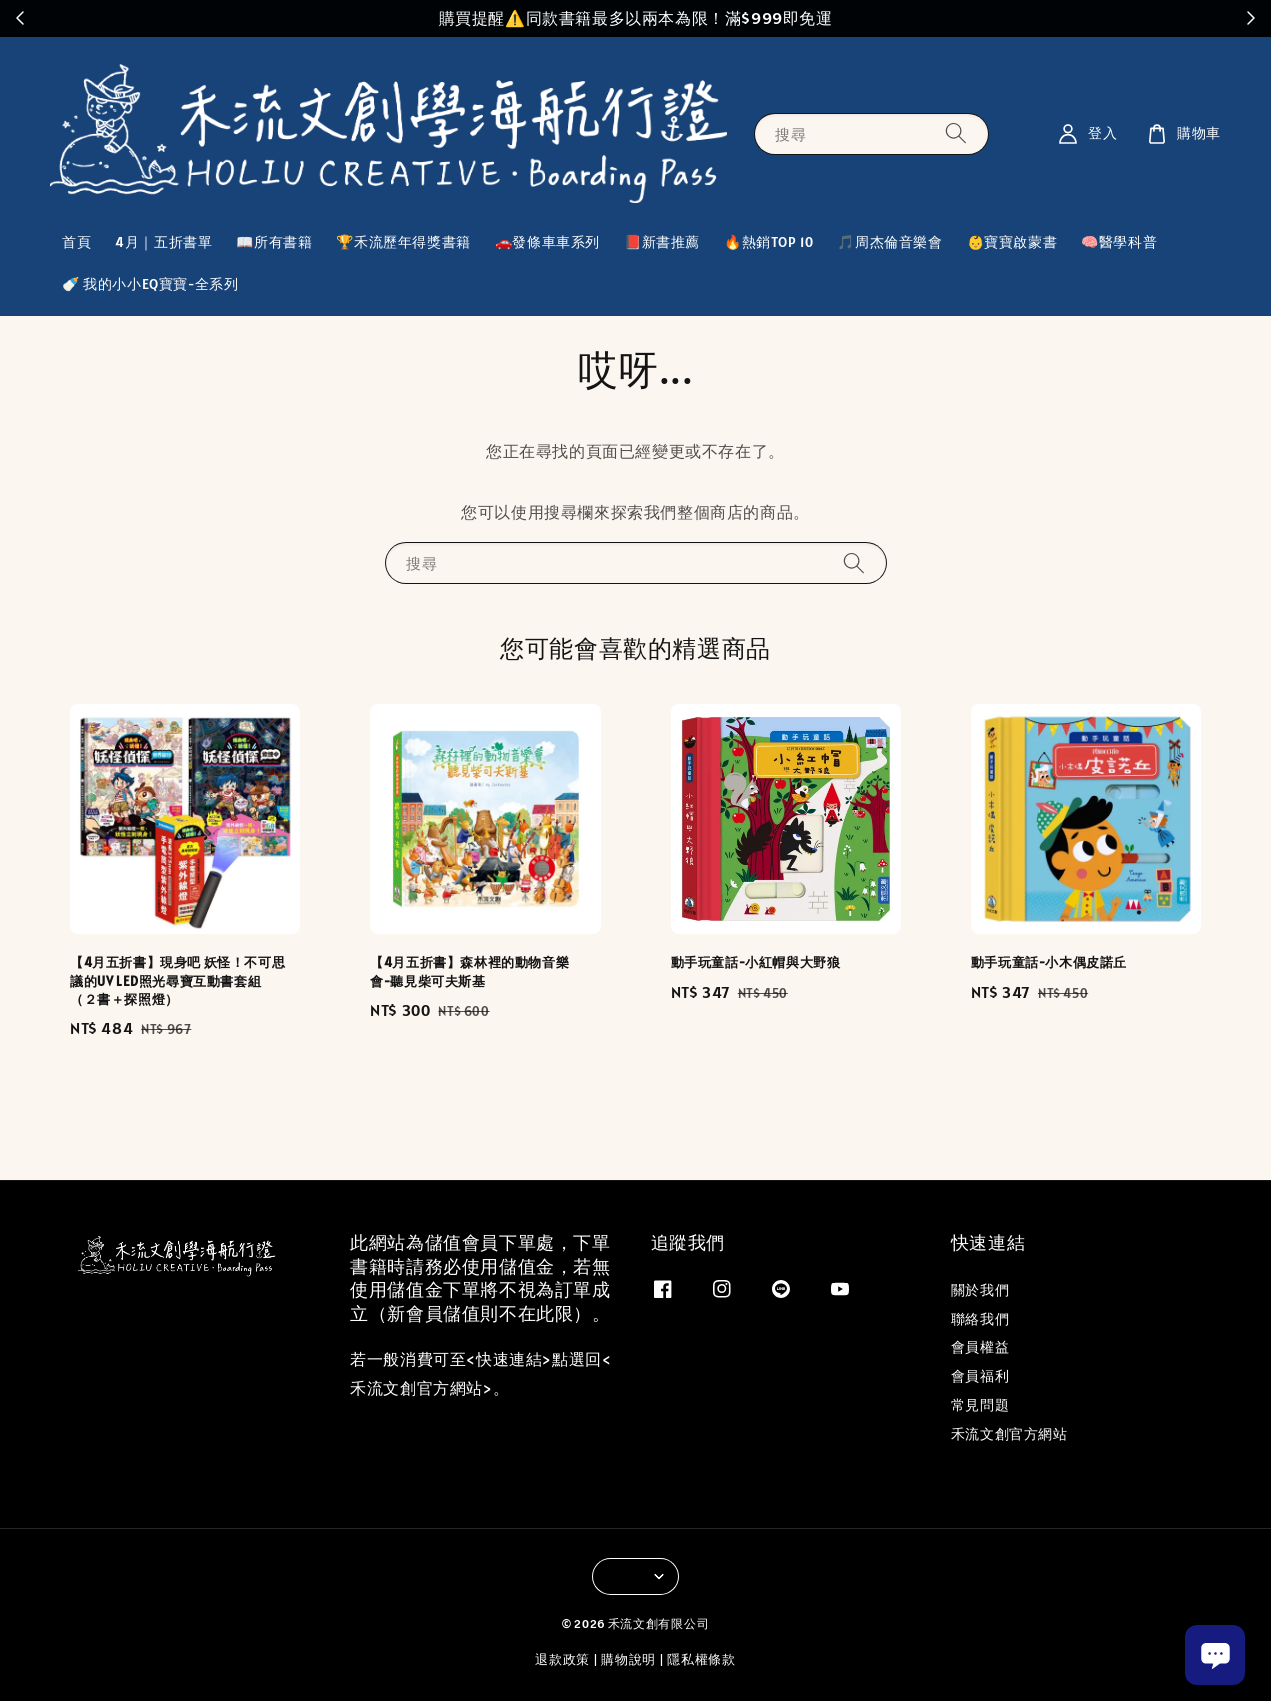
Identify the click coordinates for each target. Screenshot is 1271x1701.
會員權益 (980, 1347)
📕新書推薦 (662, 242)
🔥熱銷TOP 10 (768, 242)
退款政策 (562, 1659)
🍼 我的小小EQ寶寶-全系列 (150, 284)
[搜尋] (956, 133)
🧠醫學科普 (1119, 242)
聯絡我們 (980, 1319)
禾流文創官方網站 (1009, 1434)
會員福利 (980, 1376)
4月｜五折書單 (163, 242)
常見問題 (980, 1405)
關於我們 (980, 1290)
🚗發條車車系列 (547, 242)
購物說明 (628, 1659)
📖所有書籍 (274, 242)
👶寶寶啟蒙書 (1012, 242)
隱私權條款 (701, 1659)
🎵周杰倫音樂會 (889, 242)
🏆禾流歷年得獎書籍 (403, 242)
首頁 (76, 242)
